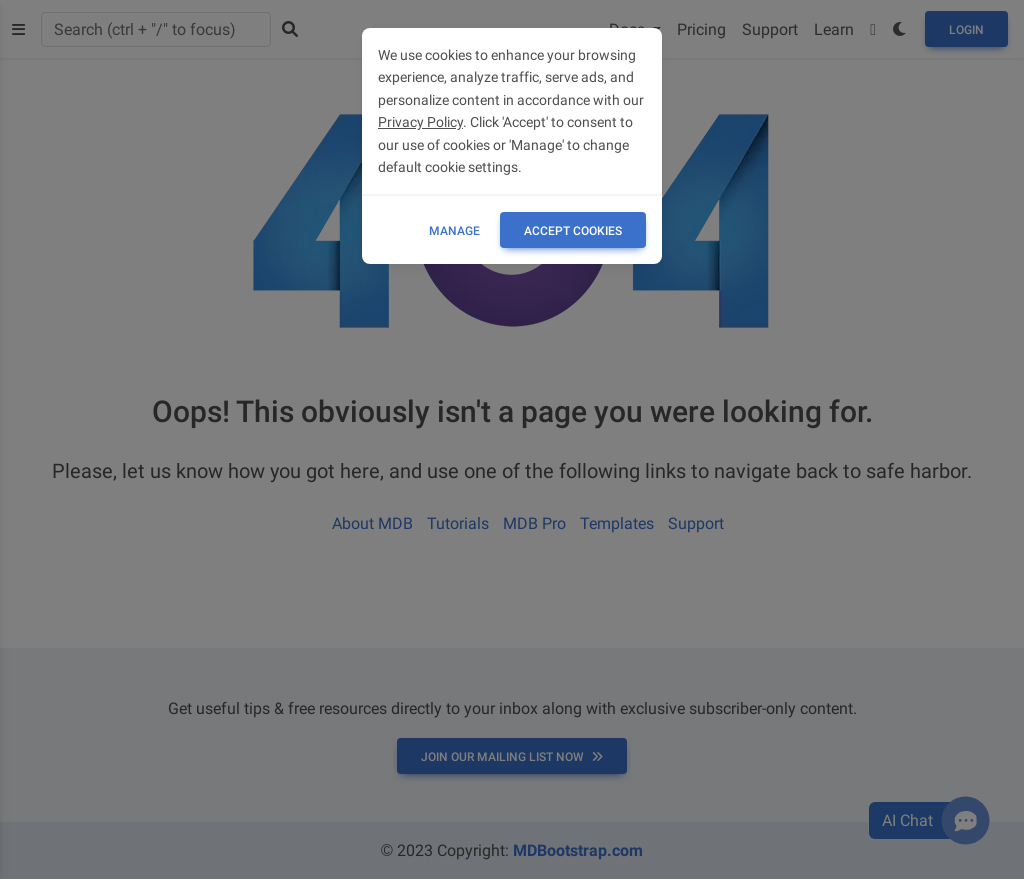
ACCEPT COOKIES (573, 231)
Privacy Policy (420, 122)
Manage (454, 231)
